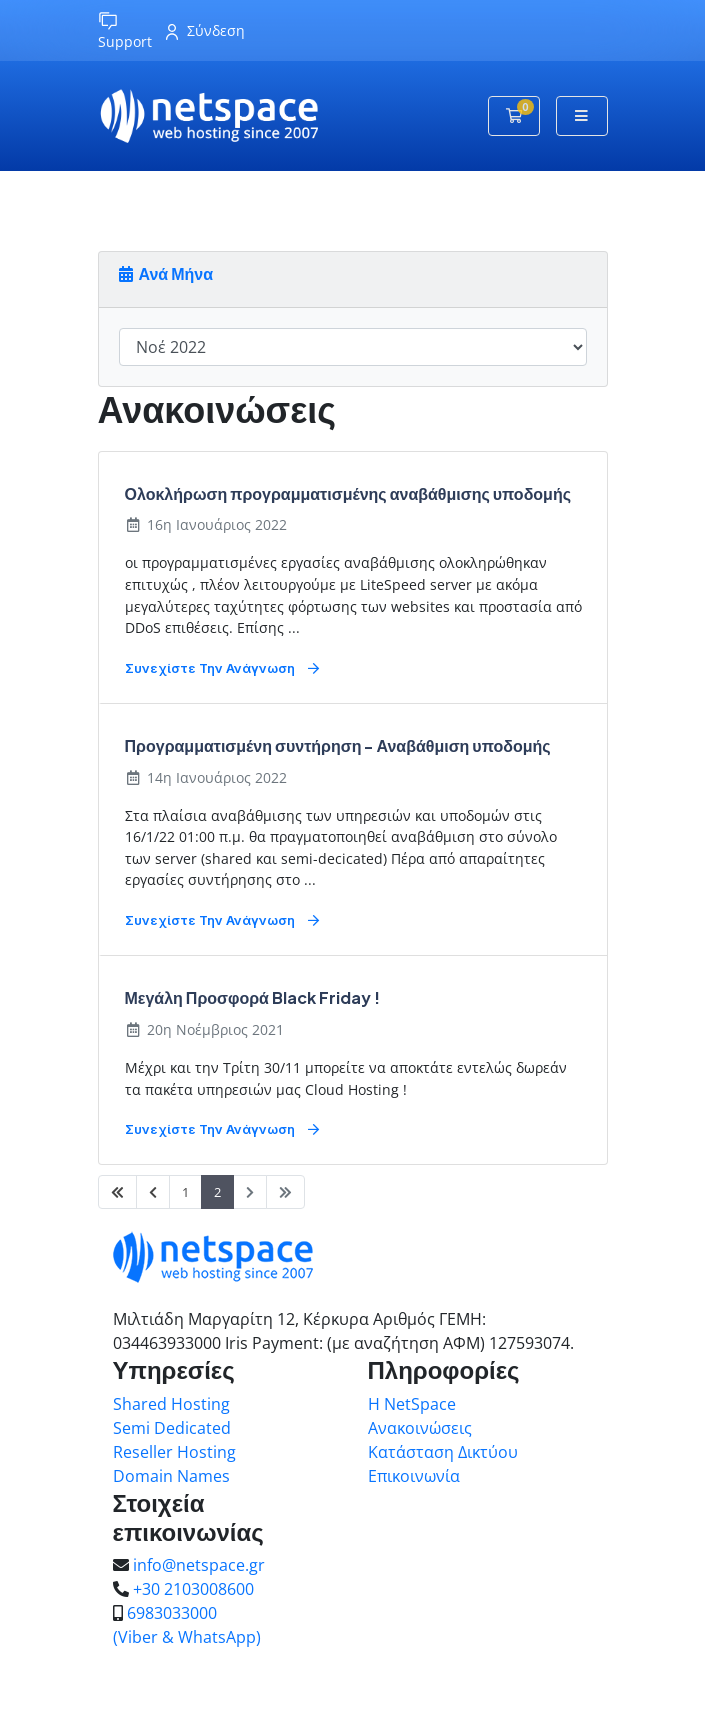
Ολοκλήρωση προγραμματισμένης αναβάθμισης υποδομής (348, 493)
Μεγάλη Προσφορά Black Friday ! (252, 997)
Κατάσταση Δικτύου (443, 1452)
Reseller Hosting (174, 1452)
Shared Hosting (171, 1404)
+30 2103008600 (193, 1589)
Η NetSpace (412, 1404)
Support (125, 31)
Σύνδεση (205, 30)
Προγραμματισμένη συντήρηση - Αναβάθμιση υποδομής (338, 745)
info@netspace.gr (199, 1565)
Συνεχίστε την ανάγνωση (222, 669)
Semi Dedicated (172, 1428)
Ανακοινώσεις (420, 1428)
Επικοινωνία (414, 1476)
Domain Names (171, 1476)
